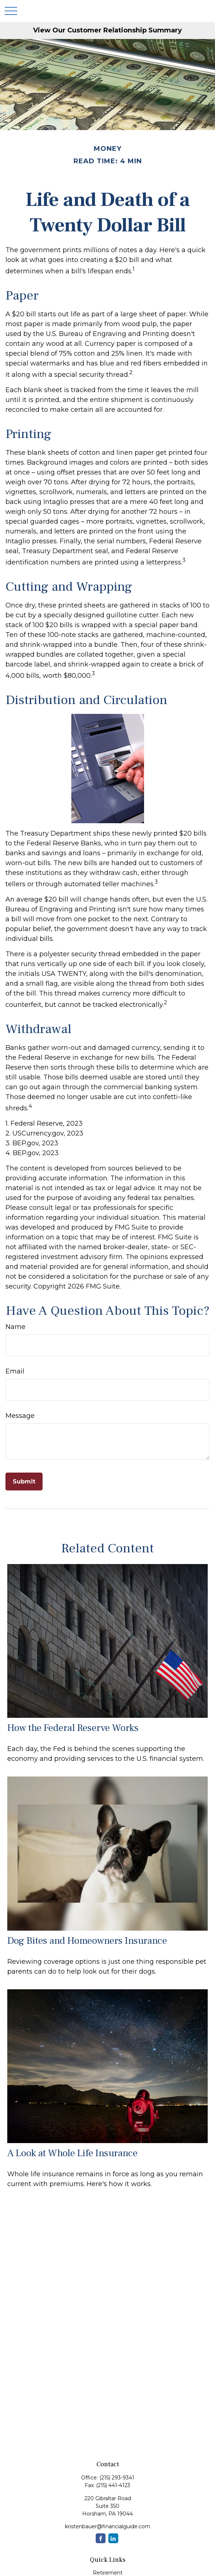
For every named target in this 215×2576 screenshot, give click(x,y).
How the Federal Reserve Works (73, 1727)
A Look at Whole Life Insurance (72, 2153)
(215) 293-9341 (116, 2477)
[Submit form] (24, 1481)
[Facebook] (100, 2538)
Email (14, 1371)
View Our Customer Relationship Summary (107, 30)
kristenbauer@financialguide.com (107, 2526)
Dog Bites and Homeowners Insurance (87, 1940)
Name (15, 1327)
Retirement (108, 2572)
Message (20, 1416)
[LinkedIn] (113, 2538)
